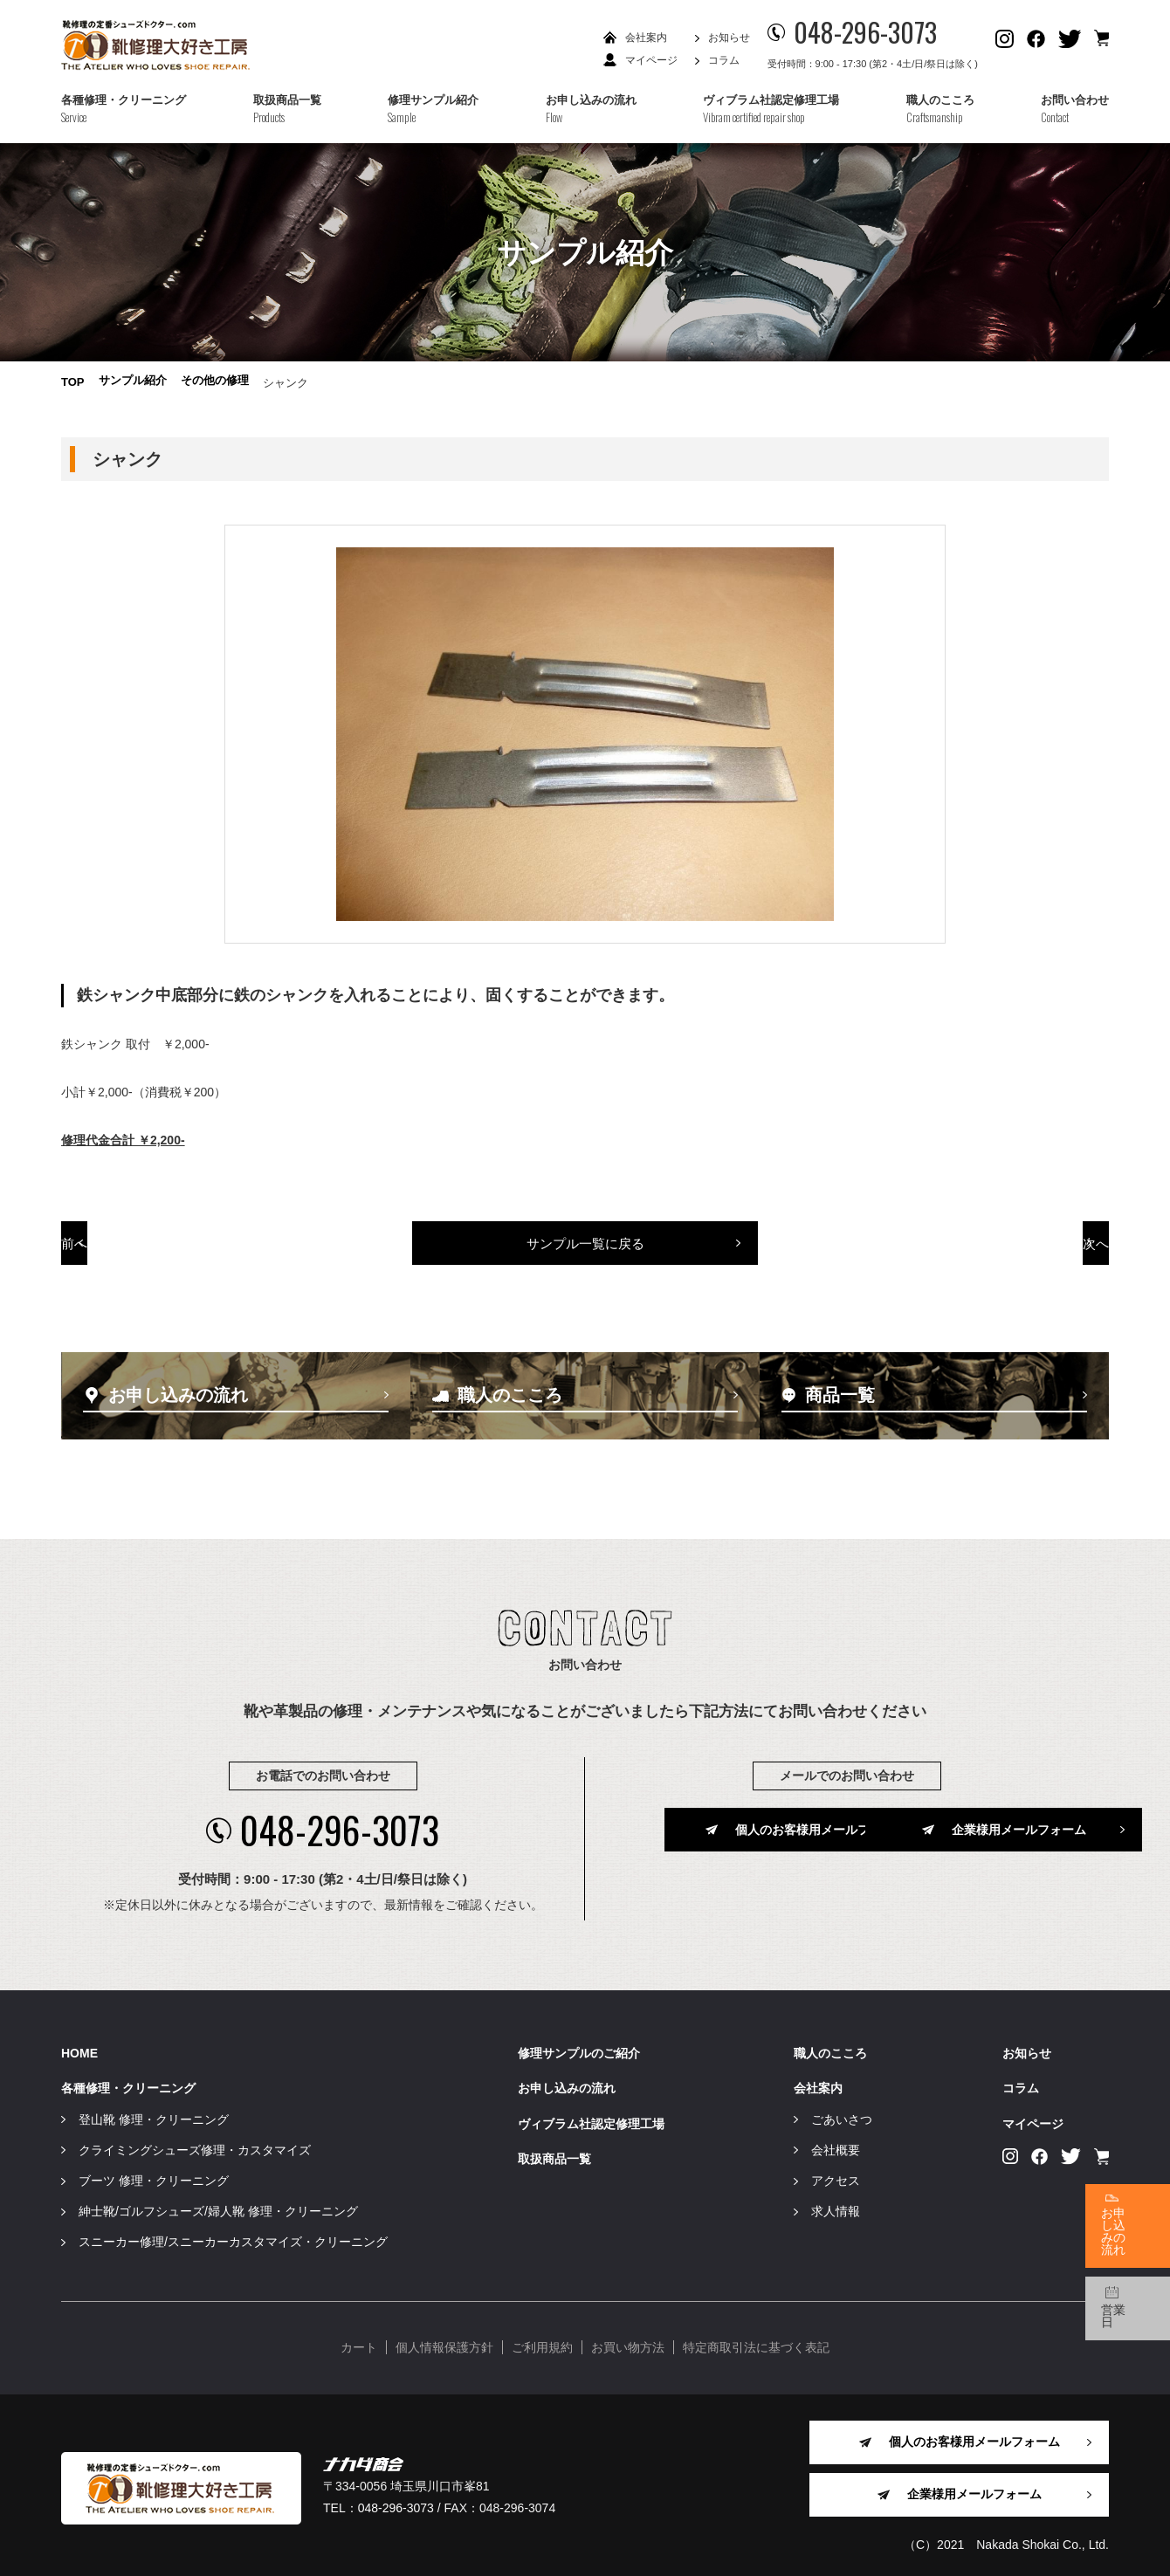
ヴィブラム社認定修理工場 (591, 2117)
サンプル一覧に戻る (585, 1247)
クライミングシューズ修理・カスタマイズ (195, 2144)
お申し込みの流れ (567, 2082)
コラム (724, 60)
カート (359, 2341)
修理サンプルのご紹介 (579, 2047)
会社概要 (835, 2144)
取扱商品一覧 (554, 2153)
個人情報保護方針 (444, 2341)
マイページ (651, 60)
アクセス (835, 2174)
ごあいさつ (841, 2112)
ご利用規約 (542, 2341)
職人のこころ (830, 2047)
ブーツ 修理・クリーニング (154, 2174)
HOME (79, 2047)
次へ (1007, 1247)
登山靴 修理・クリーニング (154, 2112)
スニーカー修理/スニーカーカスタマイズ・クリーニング (233, 2236)
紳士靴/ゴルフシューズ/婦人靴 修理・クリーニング (218, 2205)
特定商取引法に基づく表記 (756, 2341)
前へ (164, 1247)
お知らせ (729, 37)
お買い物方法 (627, 2341)
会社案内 (646, 37)
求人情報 (835, 2205)
